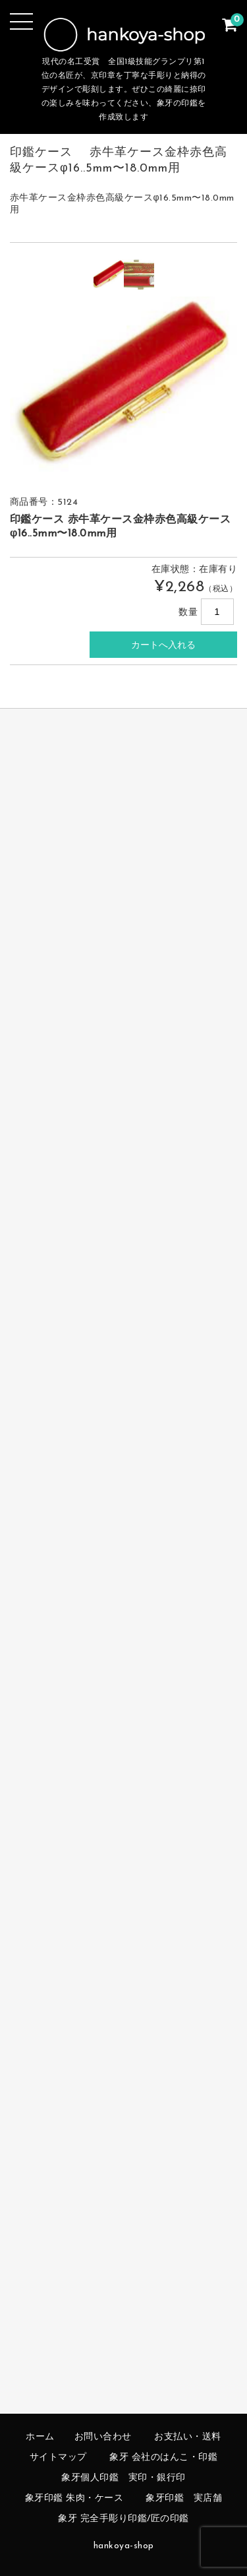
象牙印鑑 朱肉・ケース (74, 2498)
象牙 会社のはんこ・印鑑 (163, 2458)
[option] (109, 274)
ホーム (40, 2437)
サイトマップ (58, 2458)
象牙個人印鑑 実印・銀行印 (123, 2478)
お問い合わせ (103, 2437)
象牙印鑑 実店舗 (184, 2498)
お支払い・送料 (187, 2437)
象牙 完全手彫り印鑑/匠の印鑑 (123, 2519)
